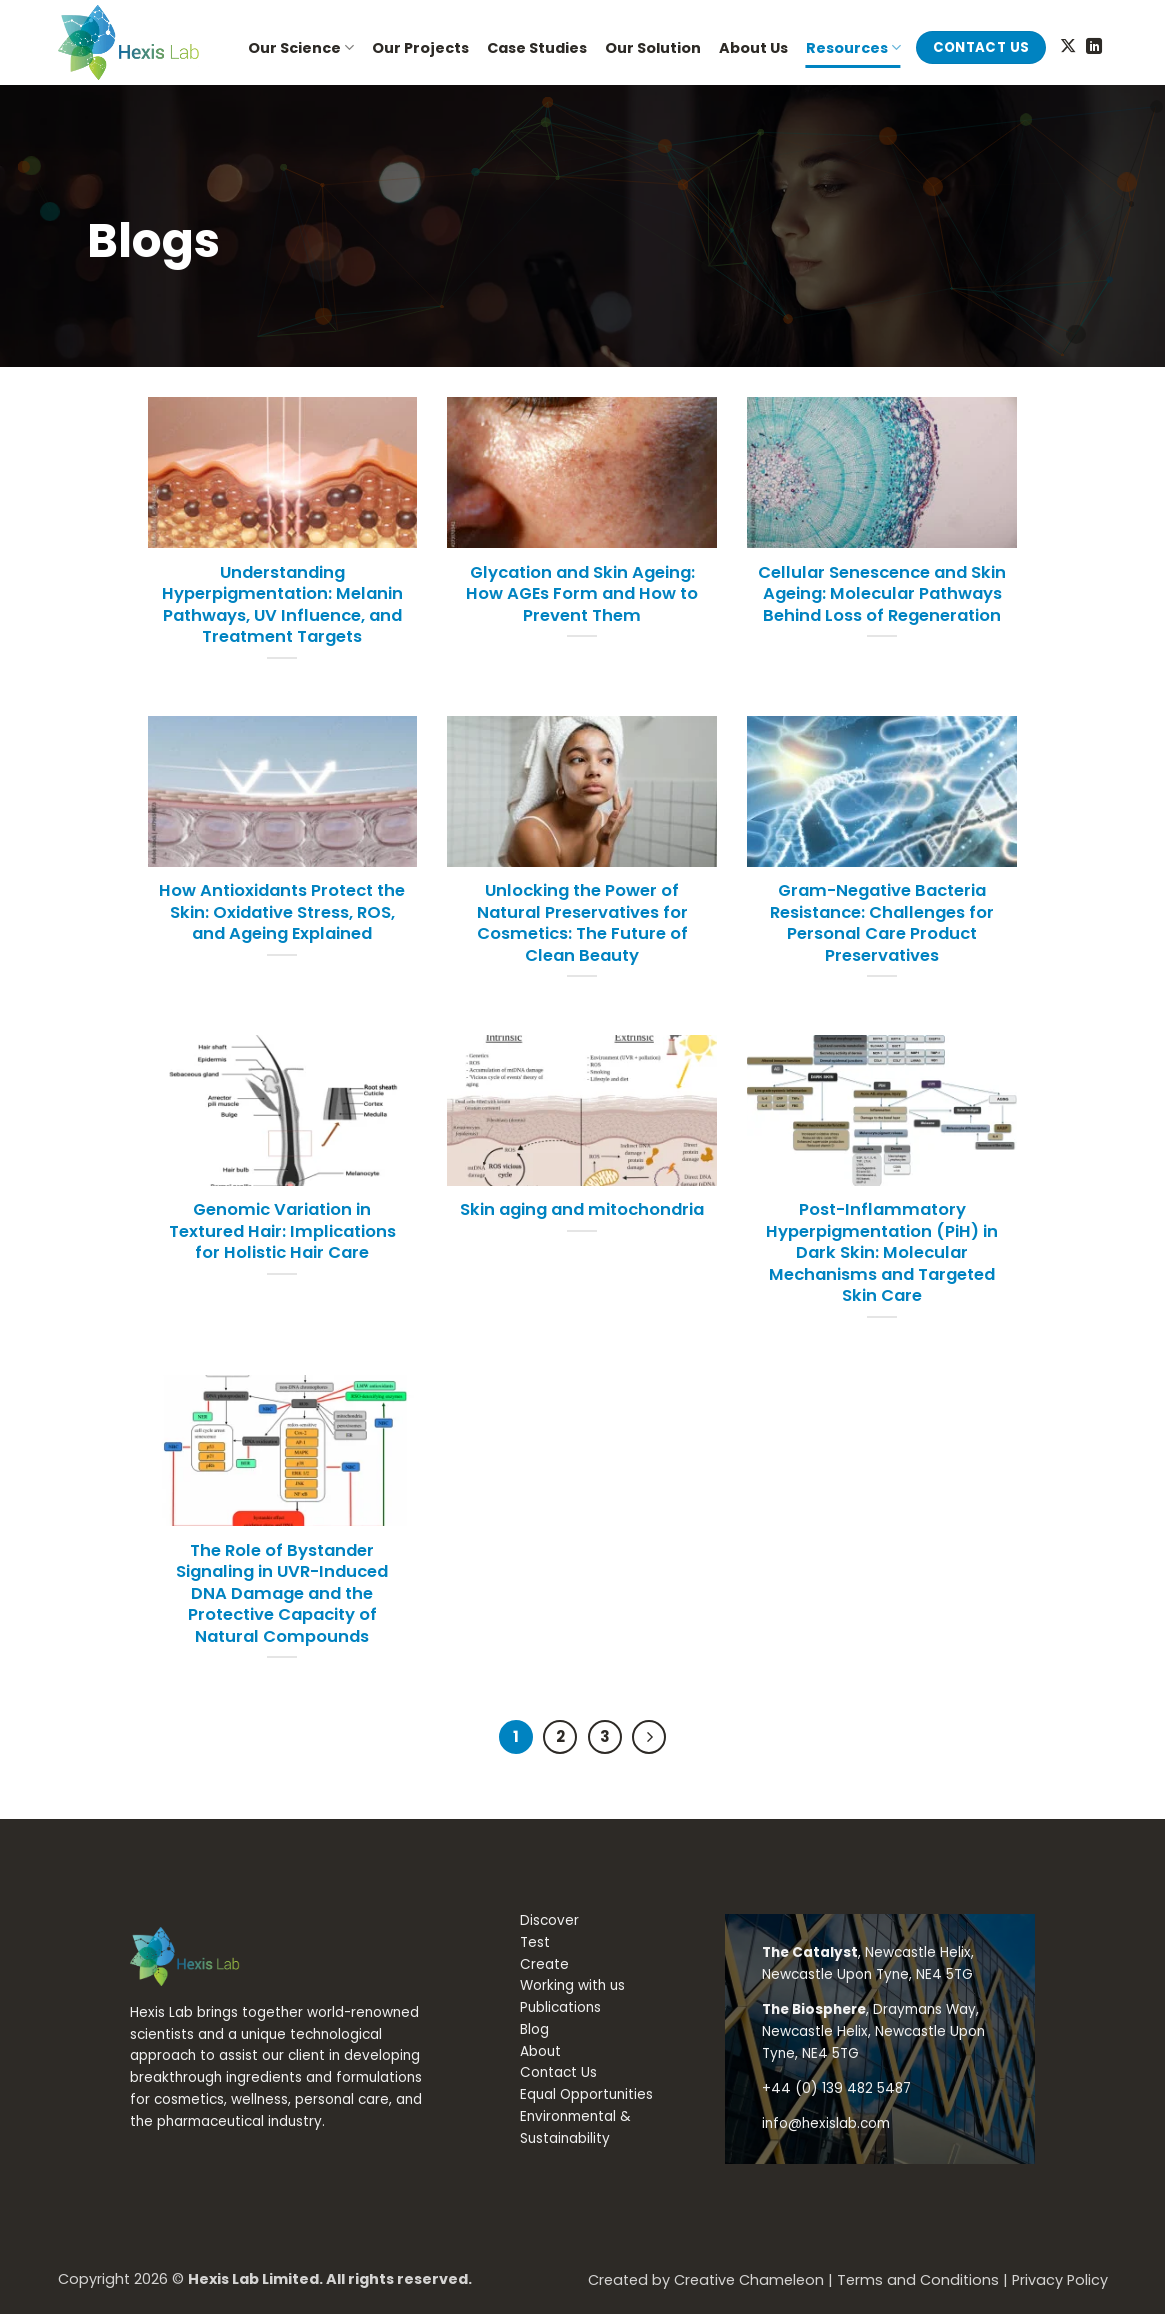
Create (544, 1964)
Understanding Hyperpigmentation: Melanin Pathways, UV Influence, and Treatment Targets (282, 605)
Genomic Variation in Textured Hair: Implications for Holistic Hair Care (282, 1231)
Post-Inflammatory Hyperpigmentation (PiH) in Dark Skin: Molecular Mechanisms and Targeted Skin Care (882, 1253)
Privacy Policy (1060, 2280)
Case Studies (537, 48)
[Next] (649, 1737)
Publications (560, 2007)
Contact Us (558, 2072)
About (540, 2051)
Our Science (301, 48)
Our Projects (420, 48)
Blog (534, 2029)
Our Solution (653, 48)
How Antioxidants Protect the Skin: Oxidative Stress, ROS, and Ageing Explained (282, 912)
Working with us (572, 1985)
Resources (853, 48)
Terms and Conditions (918, 2280)
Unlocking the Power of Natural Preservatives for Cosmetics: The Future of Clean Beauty (582, 923)
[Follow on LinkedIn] (1094, 47)
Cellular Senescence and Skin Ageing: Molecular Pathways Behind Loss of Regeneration (882, 594)
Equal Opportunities (586, 2094)
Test (535, 1942)
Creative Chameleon (749, 2280)
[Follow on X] (1068, 47)
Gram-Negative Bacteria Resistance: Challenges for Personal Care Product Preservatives (882, 923)
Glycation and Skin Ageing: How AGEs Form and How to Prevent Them (582, 594)
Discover (549, 1920)
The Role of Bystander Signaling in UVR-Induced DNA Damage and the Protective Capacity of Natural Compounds (282, 1594)
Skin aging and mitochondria (582, 1210)
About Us (753, 48)
